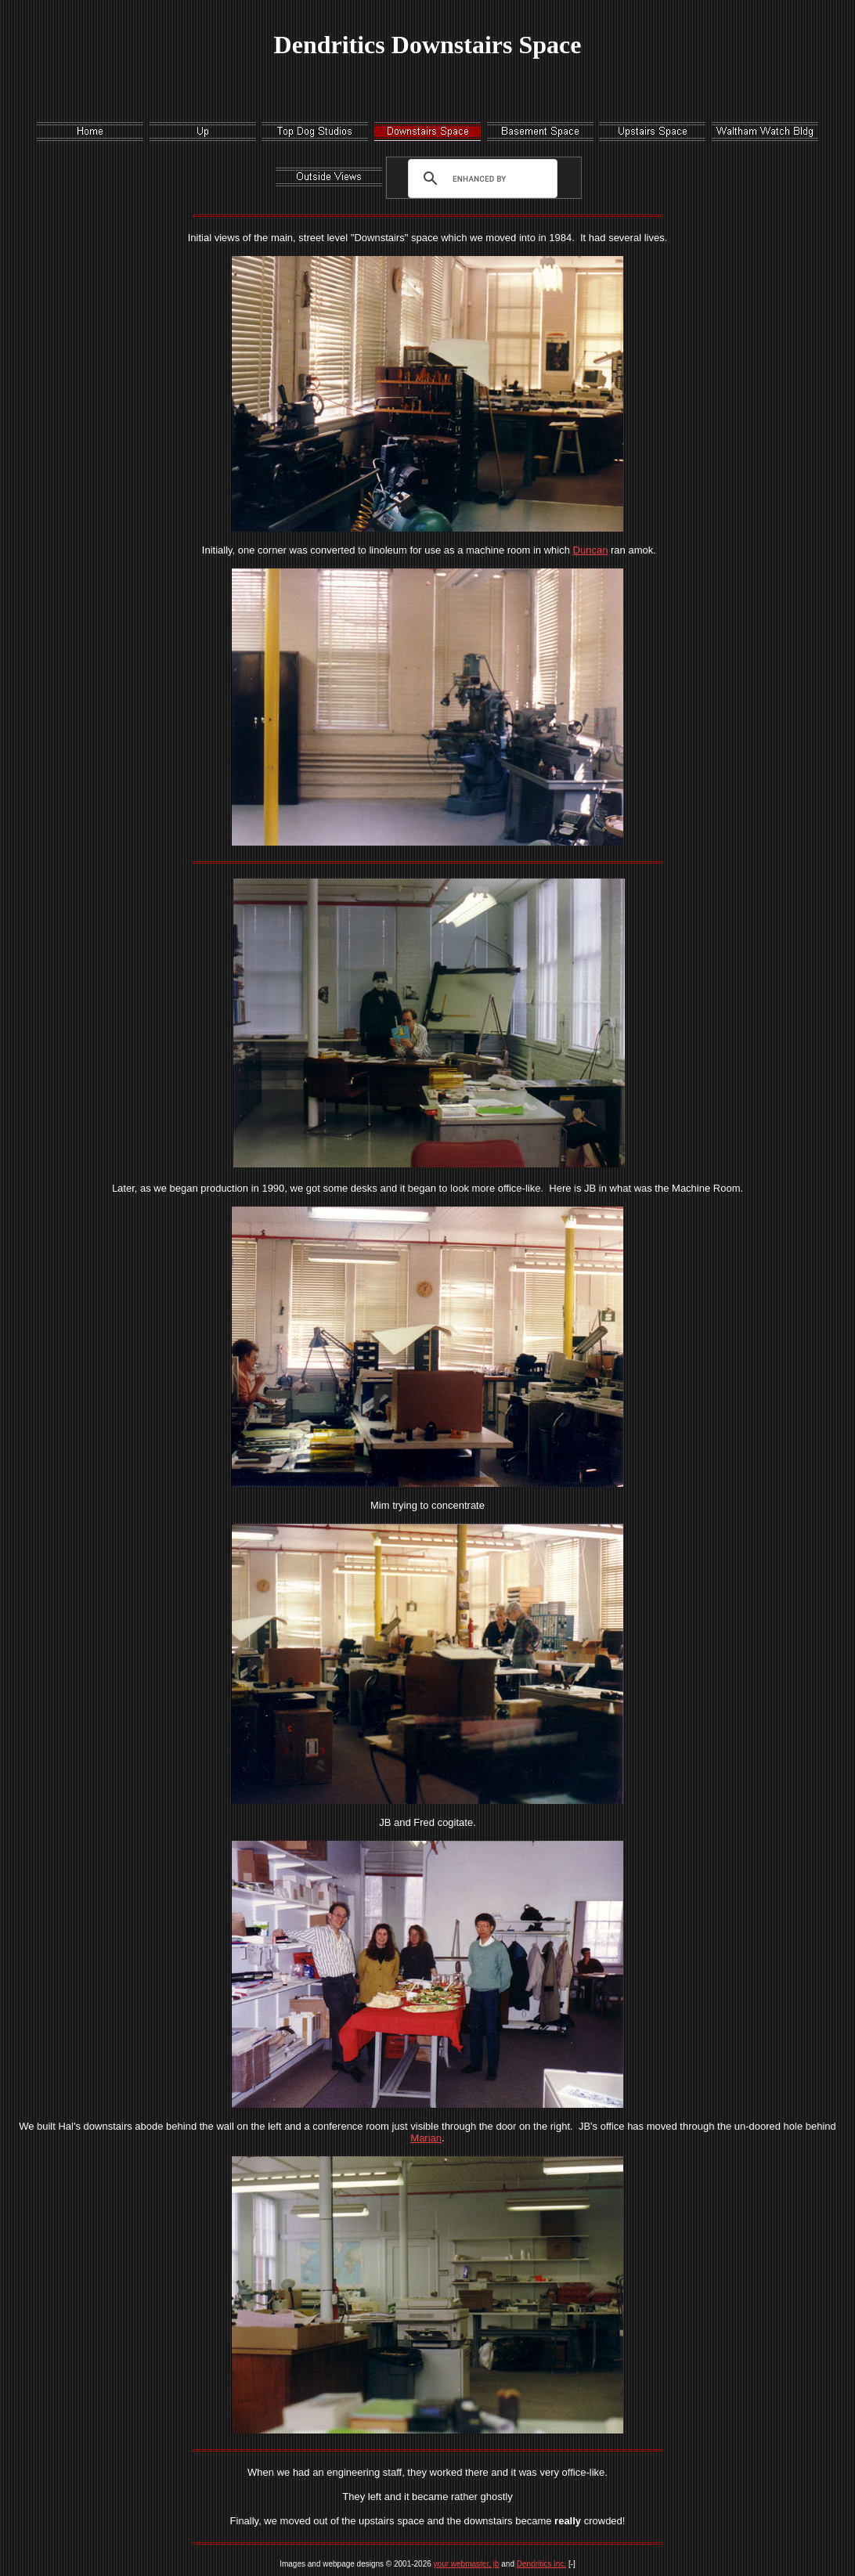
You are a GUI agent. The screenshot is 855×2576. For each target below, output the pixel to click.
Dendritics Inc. (541, 2564)
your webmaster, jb (467, 2564)
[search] (479, 178)
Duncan (590, 550)
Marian (426, 2138)
